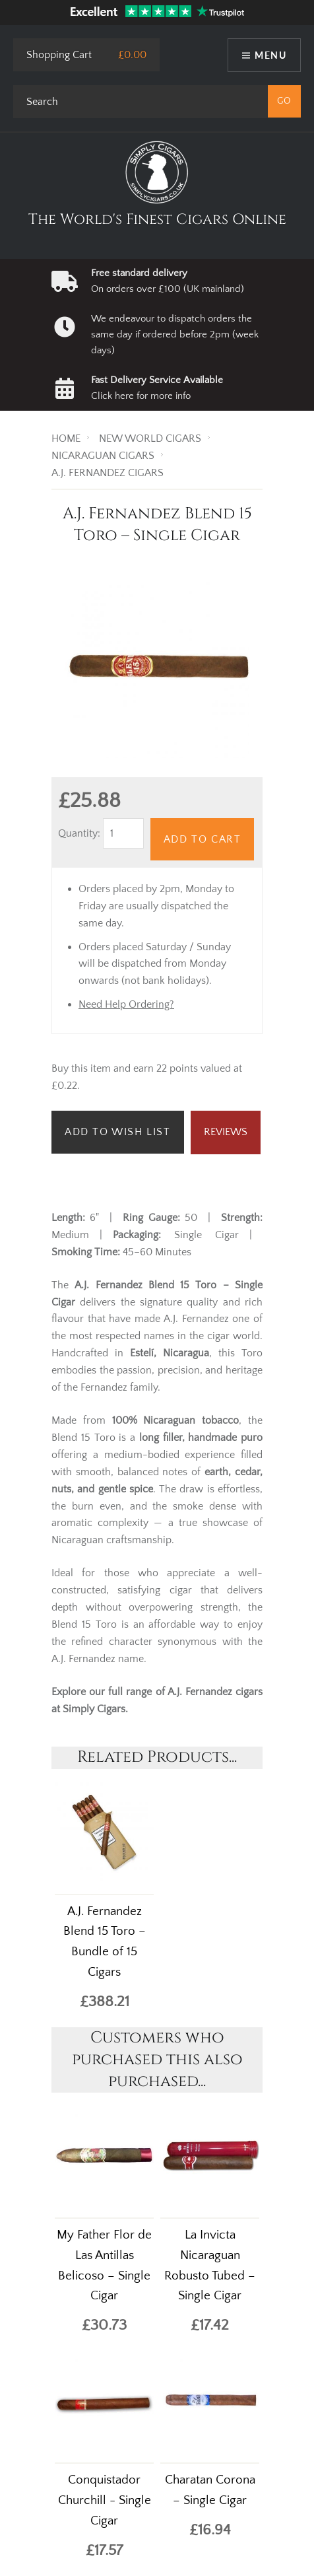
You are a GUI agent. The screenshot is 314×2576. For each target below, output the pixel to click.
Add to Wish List (118, 1132)
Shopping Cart (59, 55)
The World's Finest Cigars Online (157, 219)
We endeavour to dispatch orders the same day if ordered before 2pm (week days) (175, 335)
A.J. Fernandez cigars (215, 1692)
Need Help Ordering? (126, 1004)
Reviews (225, 1132)
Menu (270, 55)
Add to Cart (202, 839)
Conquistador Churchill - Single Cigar (104, 2500)
